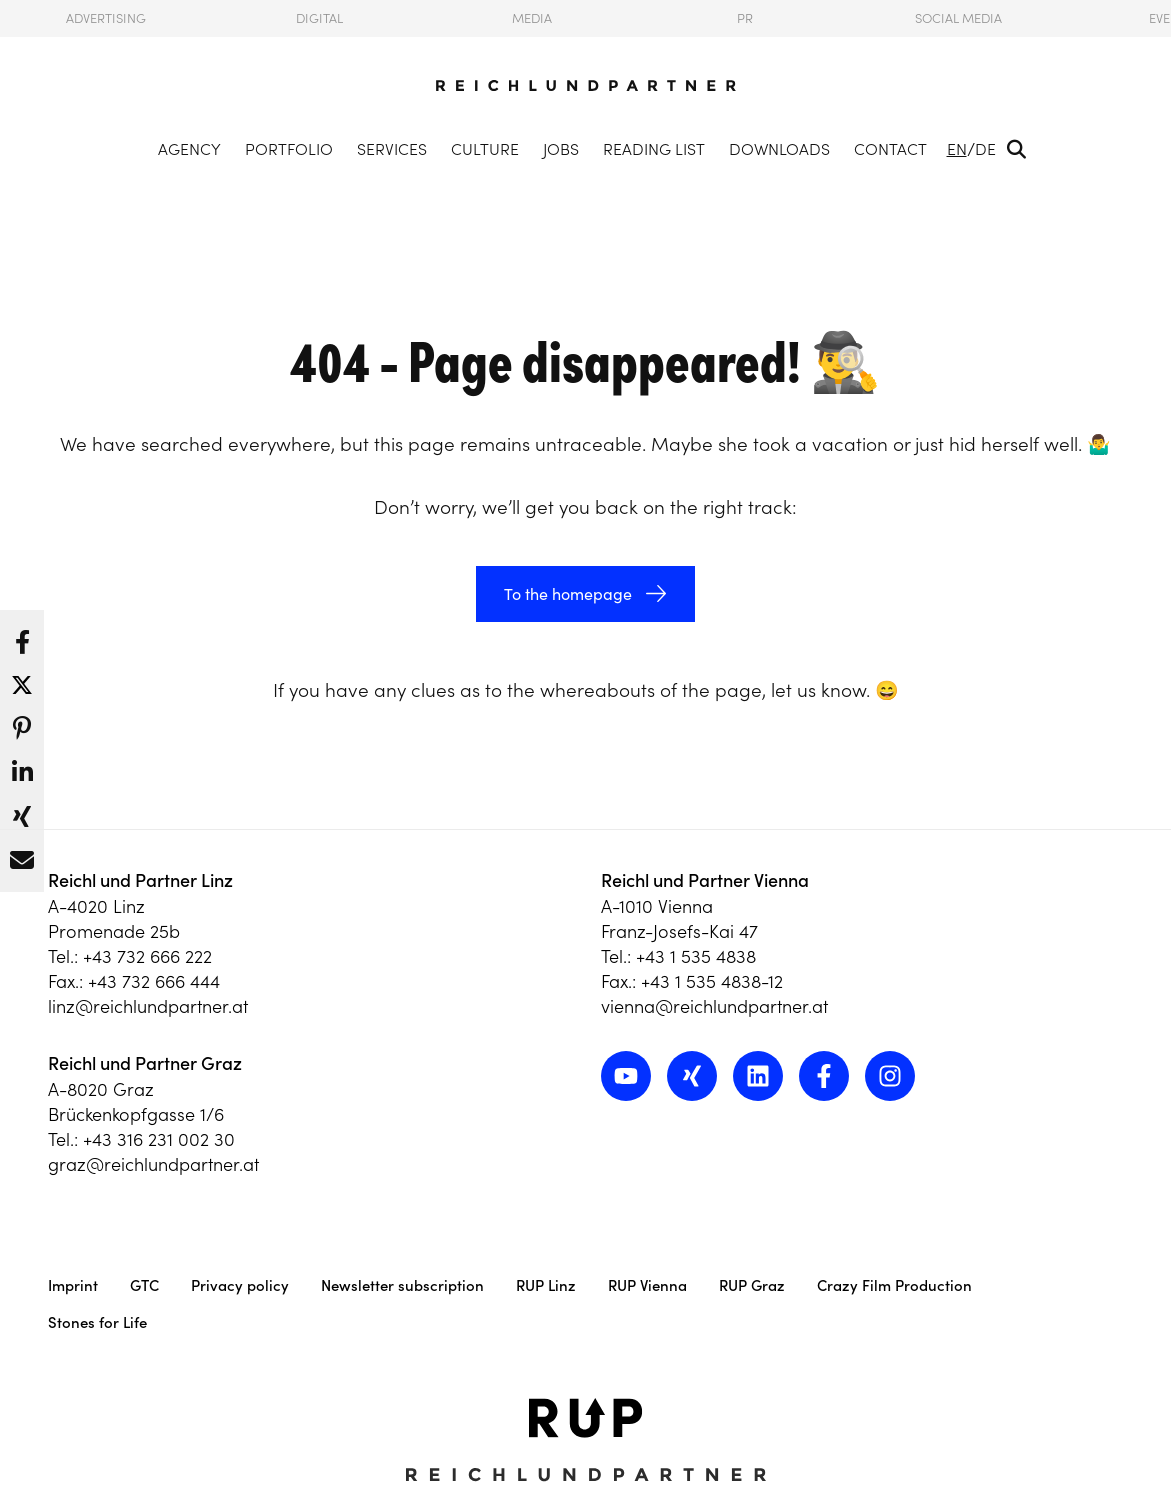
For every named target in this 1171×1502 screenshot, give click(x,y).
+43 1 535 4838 (696, 956)
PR (745, 18)
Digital (319, 18)
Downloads (779, 149)
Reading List (654, 149)
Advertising (106, 18)
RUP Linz (546, 1285)
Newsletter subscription (402, 1285)
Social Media (958, 18)
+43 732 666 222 (147, 956)
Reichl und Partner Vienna (705, 880)
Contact (890, 149)
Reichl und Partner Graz (145, 1063)
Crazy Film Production (894, 1285)
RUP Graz (752, 1285)
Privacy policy (240, 1285)
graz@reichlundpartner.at (153, 1164)
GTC (144, 1285)
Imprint (73, 1285)
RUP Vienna (647, 1285)
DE (985, 149)
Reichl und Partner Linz (140, 880)
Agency (189, 149)
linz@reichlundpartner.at (148, 1006)
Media (532, 18)
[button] (22, 637)
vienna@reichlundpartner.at (714, 1006)
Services (392, 149)
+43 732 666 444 (154, 981)
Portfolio (289, 149)
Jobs (561, 149)
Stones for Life (97, 1322)
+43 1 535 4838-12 (712, 981)
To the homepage (568, 594)
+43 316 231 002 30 (159, 1139)
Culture (485, 149)
